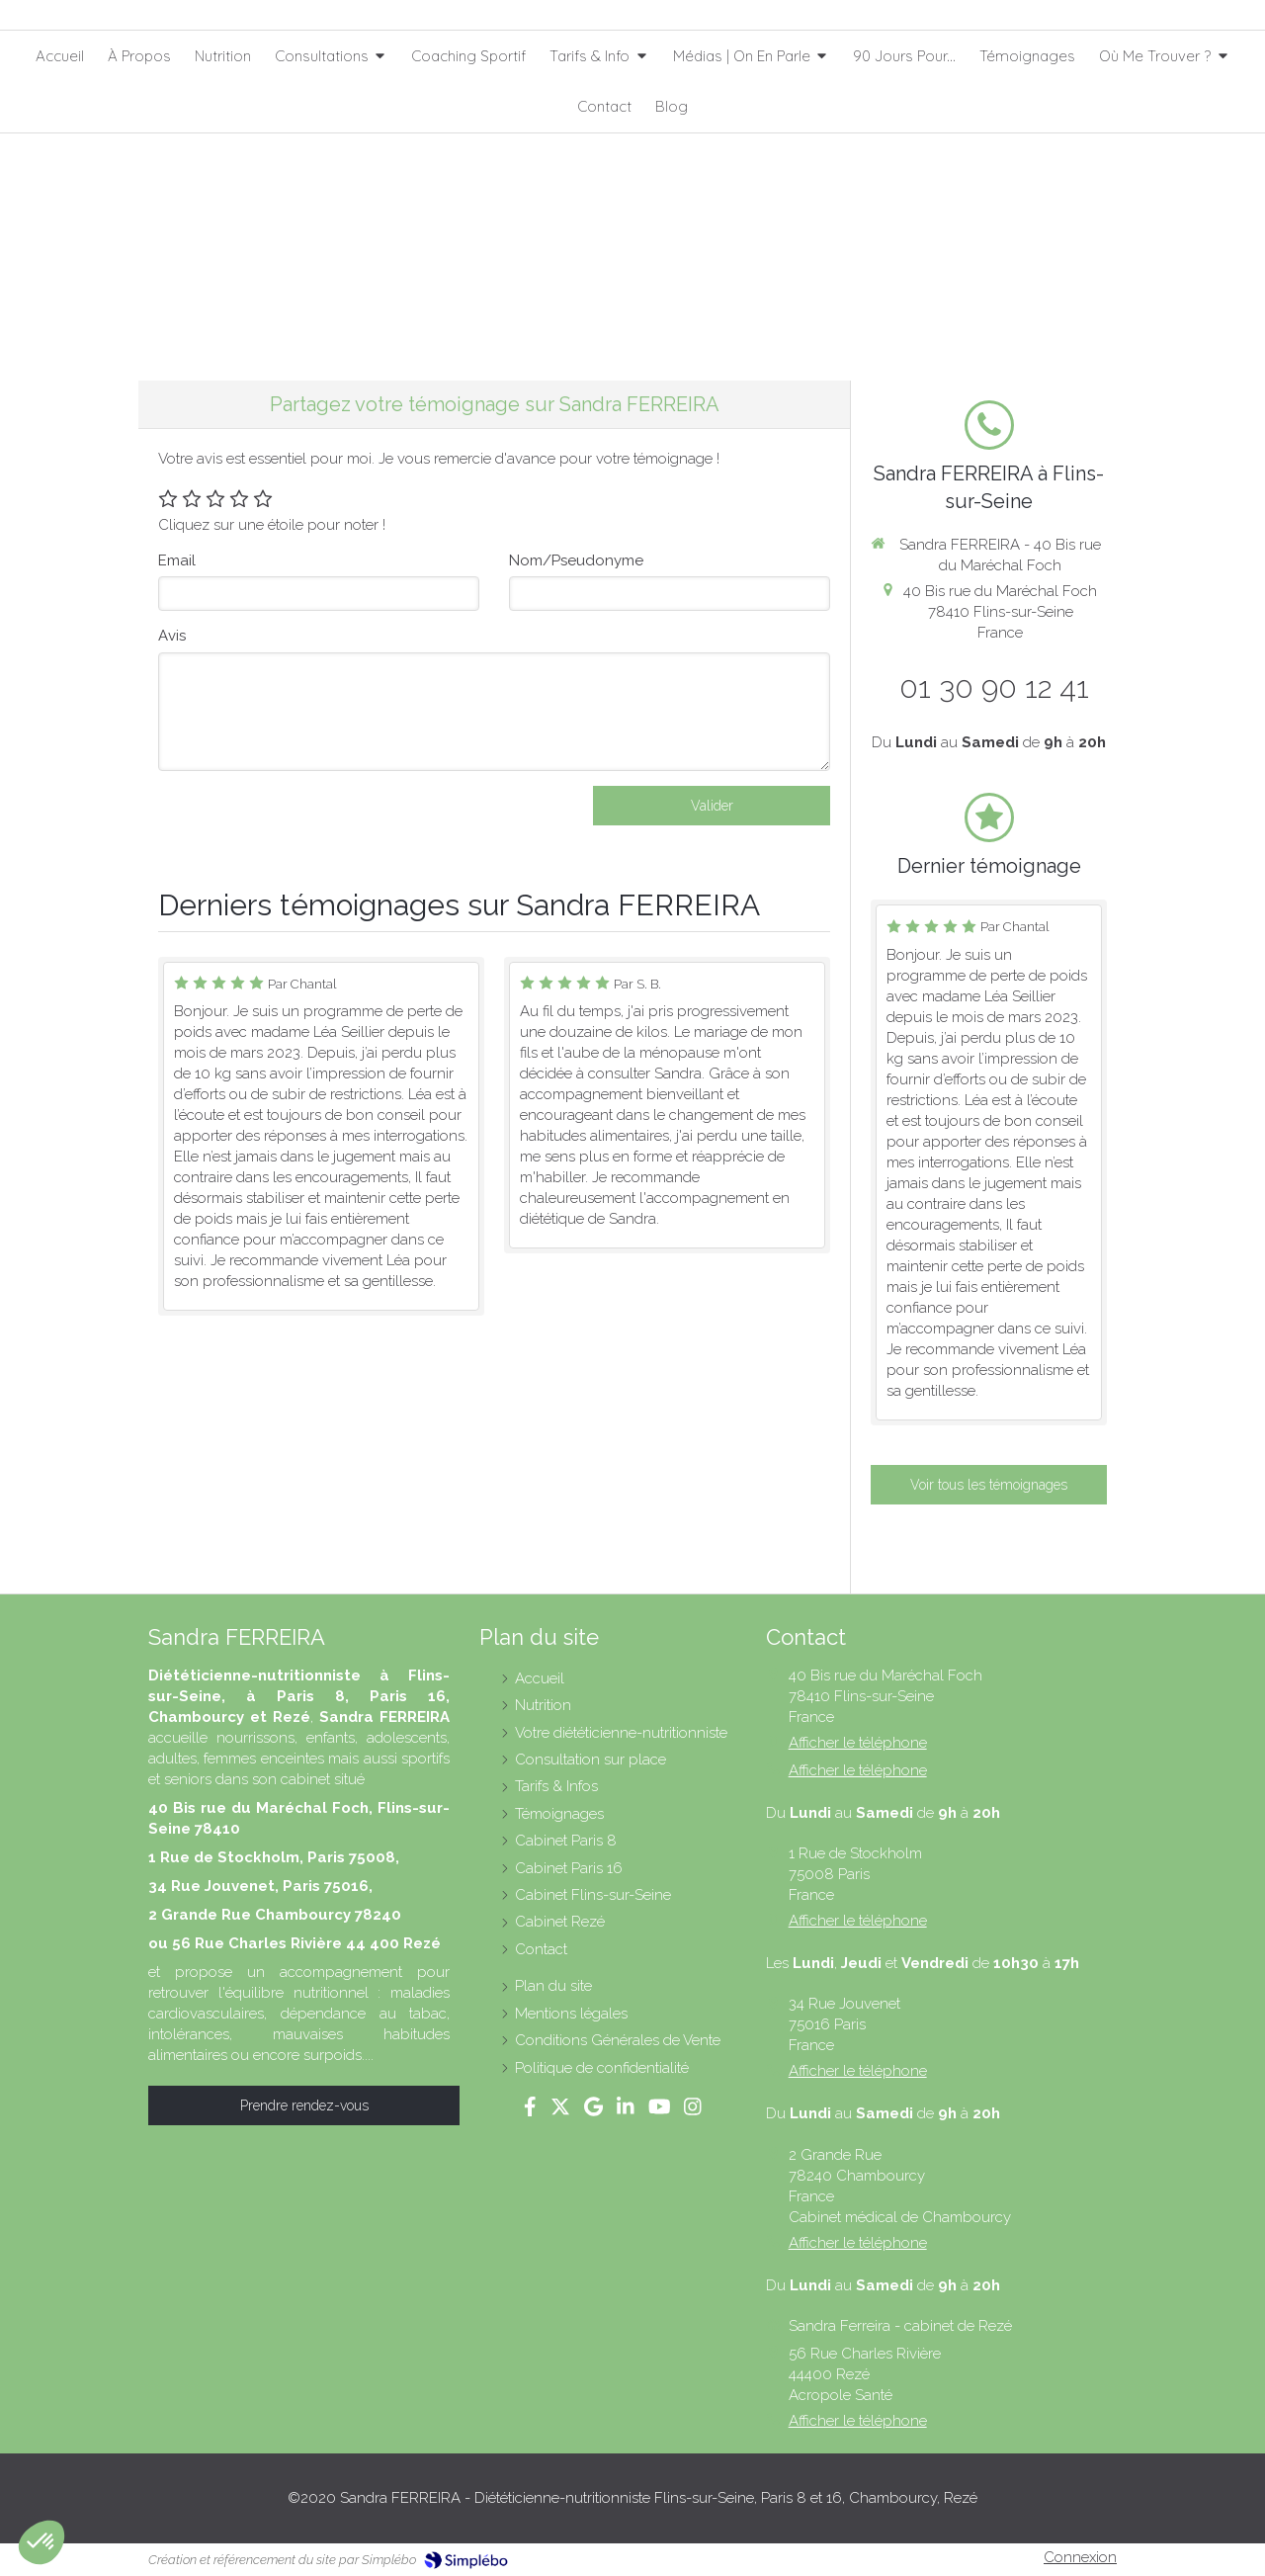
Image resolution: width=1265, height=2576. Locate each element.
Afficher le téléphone (858, 1743)
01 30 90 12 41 (994, 687)
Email (177, 560)
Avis (172, 635)
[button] (41, 2542)
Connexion (1080, 2557)
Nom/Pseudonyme (576, 560)
